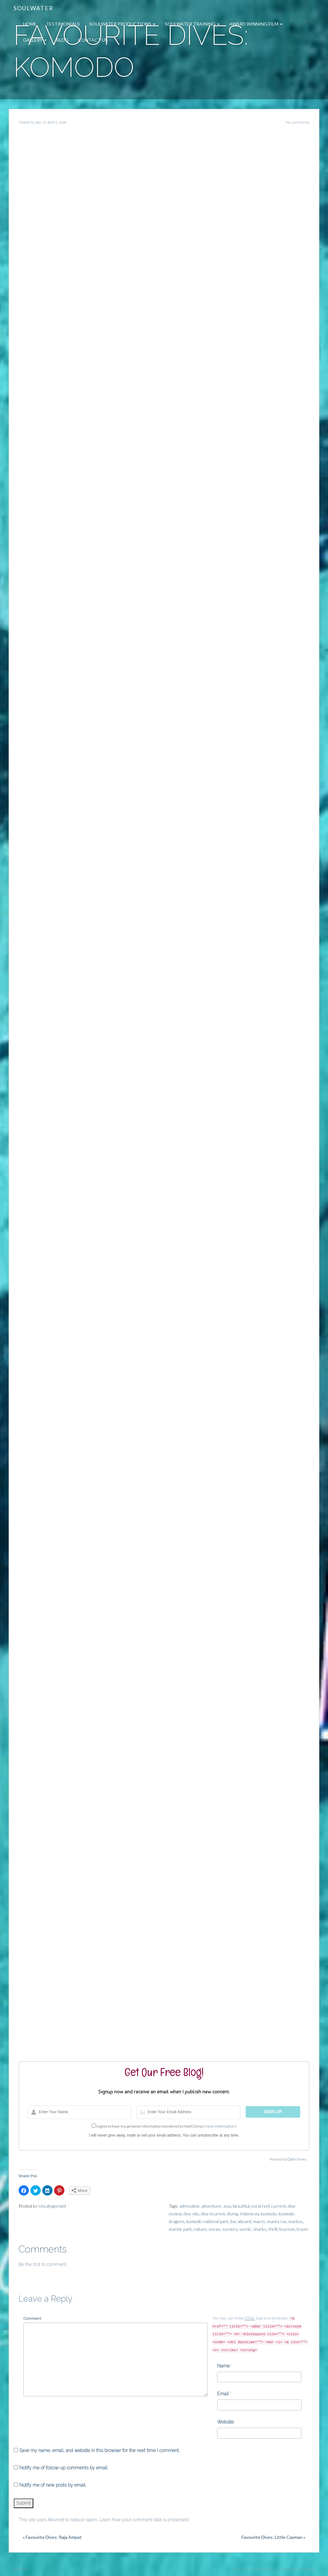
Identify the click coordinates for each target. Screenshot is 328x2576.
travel (302, 2229)
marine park (180, 2229)
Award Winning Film (256, 24)
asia (227, 2206)
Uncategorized (52, 2206)
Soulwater (33, 8)
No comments (297, 122)
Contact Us (93, 40)
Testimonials (63, 24)
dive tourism (213, 2213)
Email (223, 2393)
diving (232, 2213)
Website (225, 2422)
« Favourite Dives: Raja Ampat (52, 2537)
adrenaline (189, 2206)
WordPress (306, 2569)
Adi (38, 122)
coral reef (260, 2206)
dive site (191, 2213)
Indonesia (249, 2213)
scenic (245, 2229)
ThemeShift (263, 2569)
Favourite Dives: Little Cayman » (273, 2537)
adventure (211, 2206)
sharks (259, 2229)
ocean (214, 2229)
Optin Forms (297, 2159)
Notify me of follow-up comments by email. (63, 2467)
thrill (272, 2229)
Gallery (35, 40)
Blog (62, 40)
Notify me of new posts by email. (52, 2485)
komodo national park (207, 2221)
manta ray (276, 2221)
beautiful (241, 2206)
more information (219, 2126)
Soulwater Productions (122, 24)
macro (259, 2221)
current (278, 2206)
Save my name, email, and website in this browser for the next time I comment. (99, 2450)
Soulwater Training (192, 24)
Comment (32, 2318)
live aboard (240, 2221)
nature (200, 2229)
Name (223, 2365)
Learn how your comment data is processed (144, 2519)
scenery (229, 2229)
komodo (269, 2213)
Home (30, 24)
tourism (287, 2229)
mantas (295, 2221)
